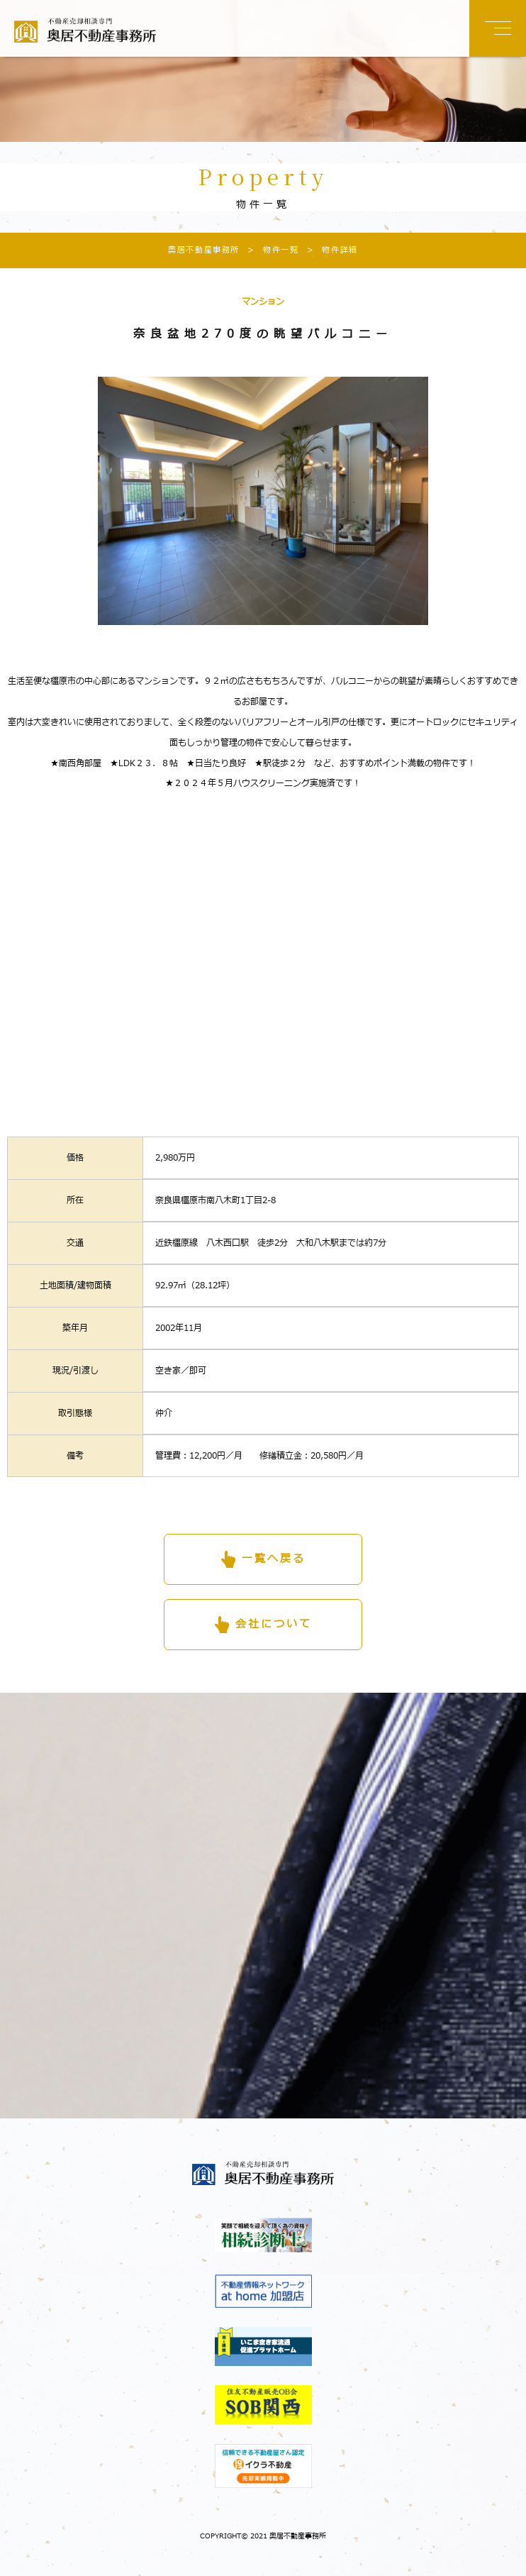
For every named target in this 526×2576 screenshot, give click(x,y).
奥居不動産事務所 (204, 250)
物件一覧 (269, 250)
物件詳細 (327, 250)
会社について (273, 1624)
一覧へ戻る (274, 1559)
